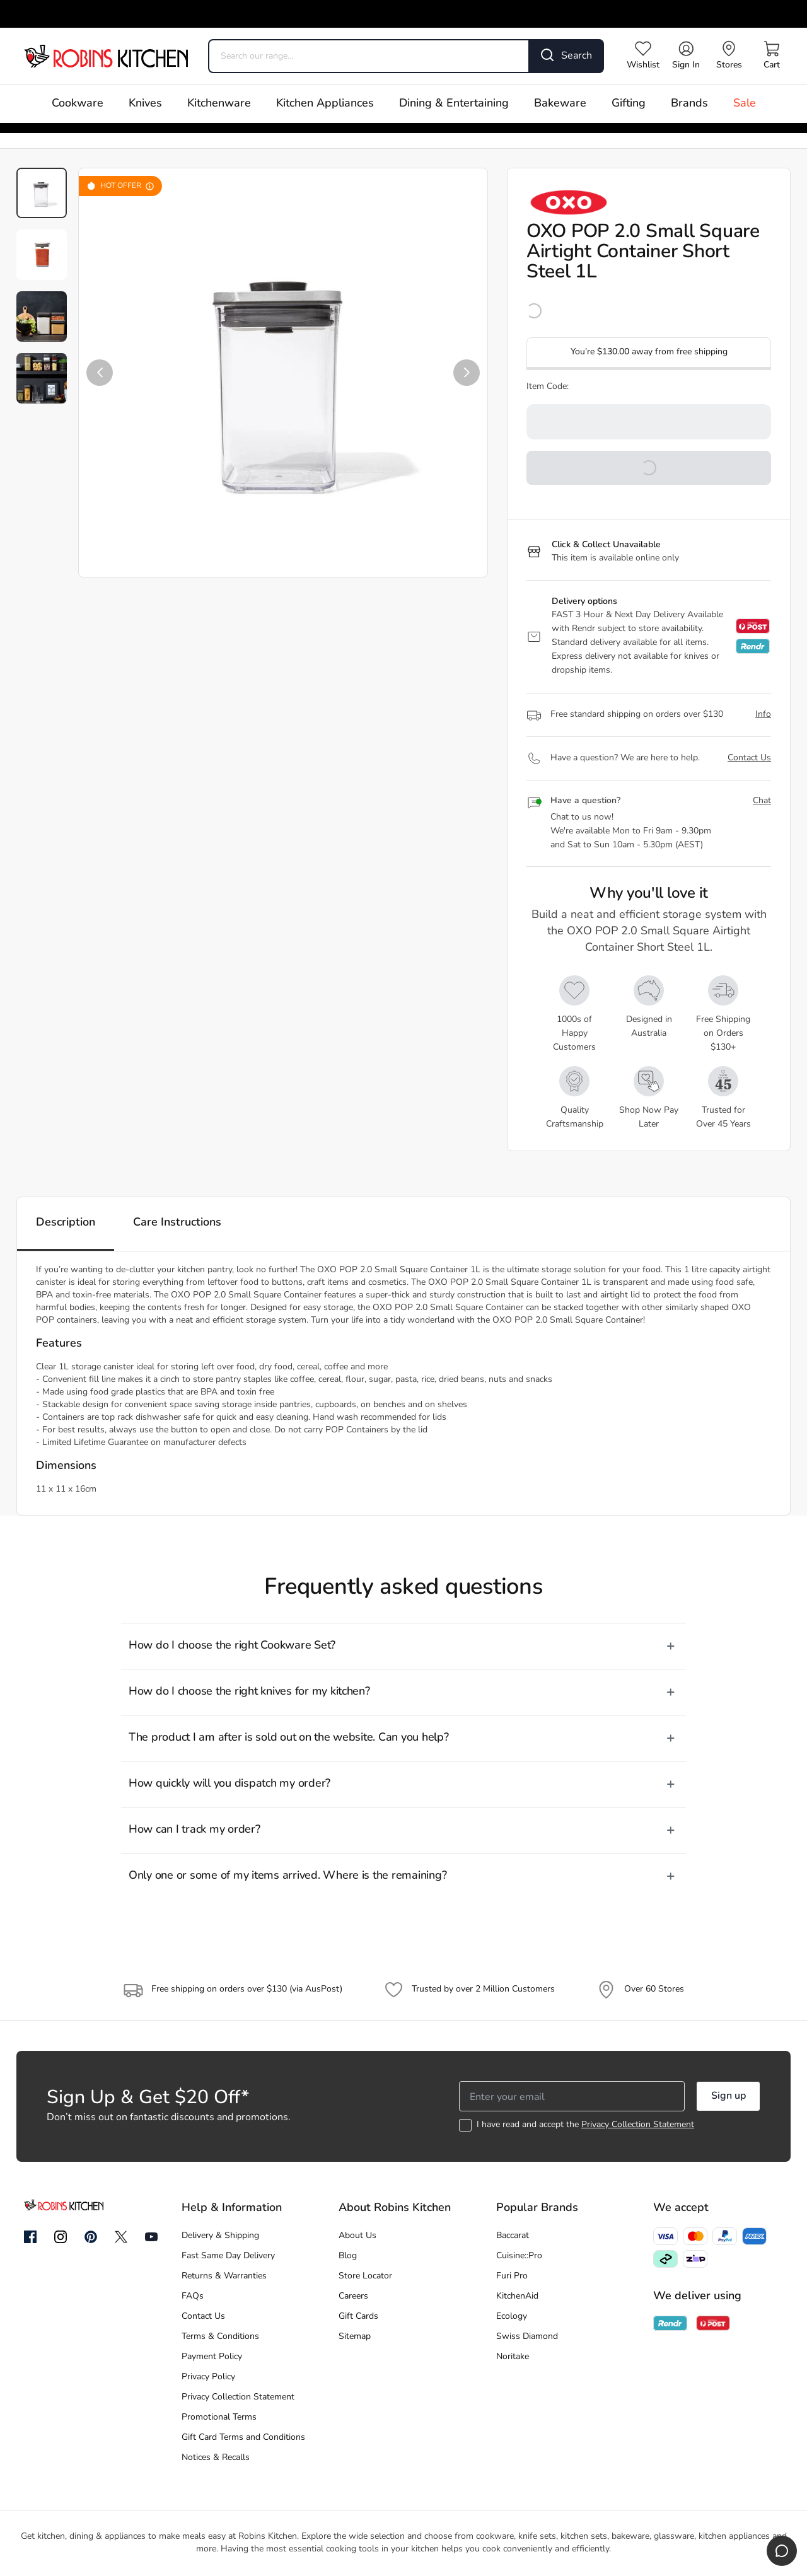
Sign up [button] (728, 2096)
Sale (744, 104)
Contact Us (749, 758)
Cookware (77, 104)
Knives (145, 104)
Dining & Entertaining (454, 104)
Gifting (629, 104)
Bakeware (560, 104)
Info (763, 714)
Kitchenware (219, 104)
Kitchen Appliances (325, 104)
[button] (99, 372)
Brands (689, 104)
